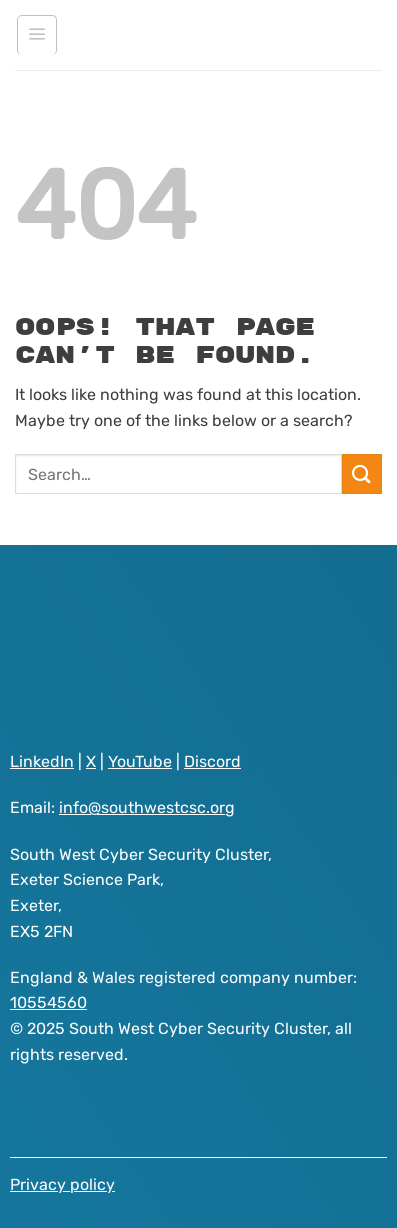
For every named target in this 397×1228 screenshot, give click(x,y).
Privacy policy (62, 1184)
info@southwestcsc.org (147, 807)
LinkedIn (42, 761)
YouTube (140, 761)
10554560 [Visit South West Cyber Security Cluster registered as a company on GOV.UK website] (48, 1002)
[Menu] (37, 35)
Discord (212, 761)
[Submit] (362, 473)
